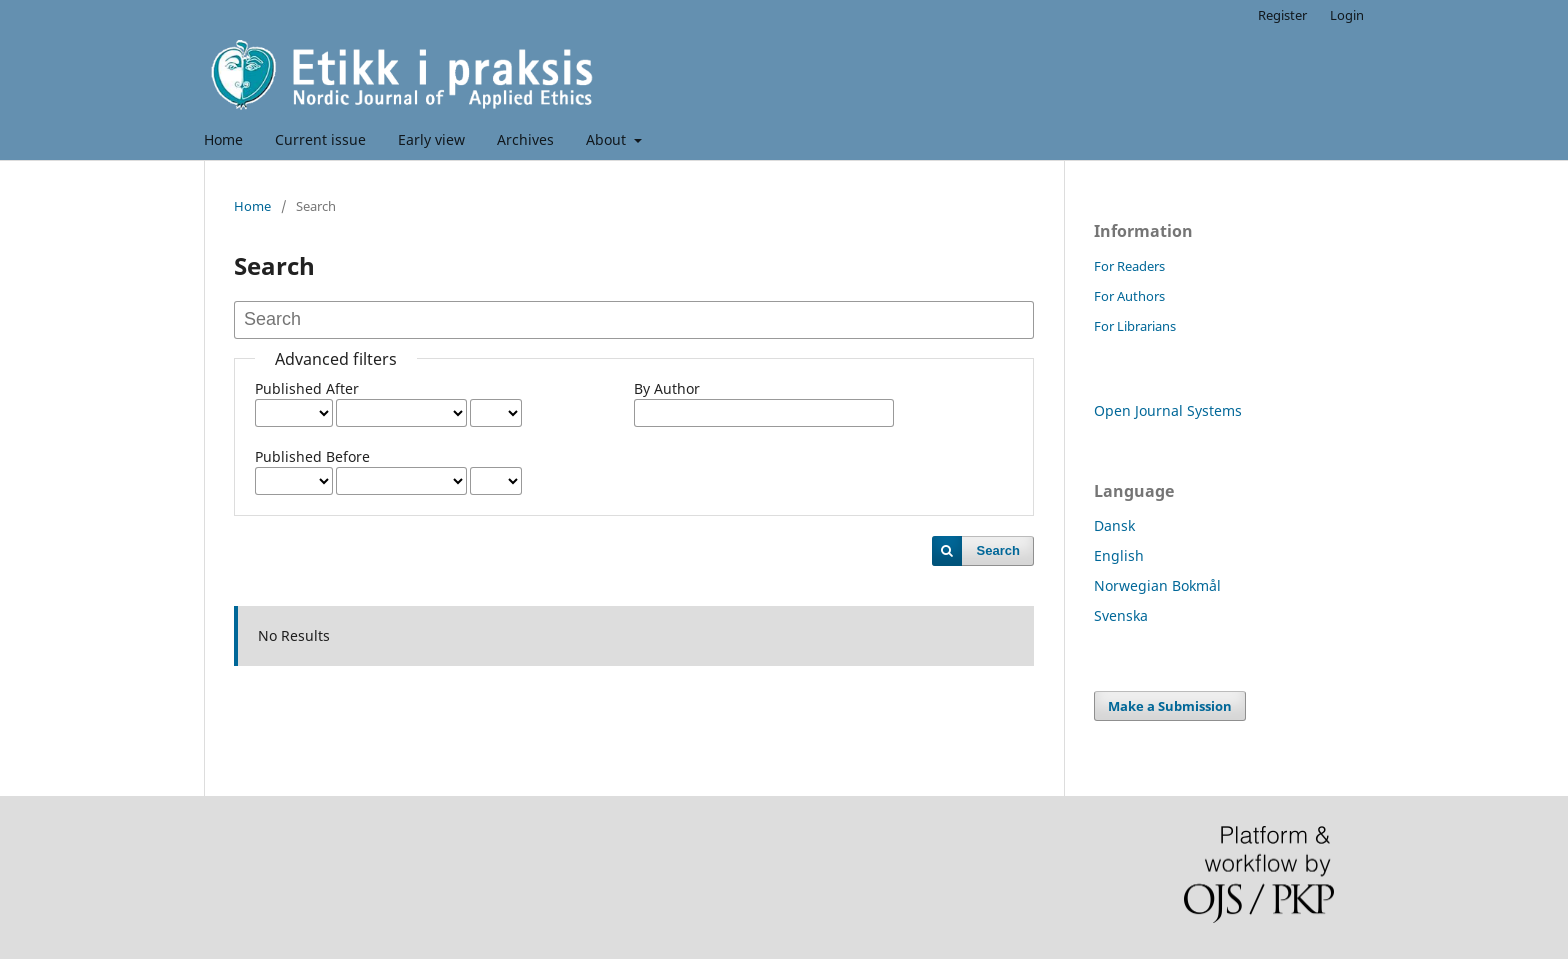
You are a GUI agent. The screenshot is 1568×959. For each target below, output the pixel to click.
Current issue (320, 139)
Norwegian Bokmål (1157, 585)
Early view (431, 139)
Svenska (1121, 615)
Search (998, 550)
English (1119, 555)
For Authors (1129, 296)
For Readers (1129, 266)
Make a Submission (1170, 706)
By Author (667, 388)
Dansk (1114, 525)
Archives (525, 139)
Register (1282, 15)
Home (223, 139)
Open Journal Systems (1168, 410)
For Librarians (1135, 326)
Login (1347, 15)
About (608, 139)
